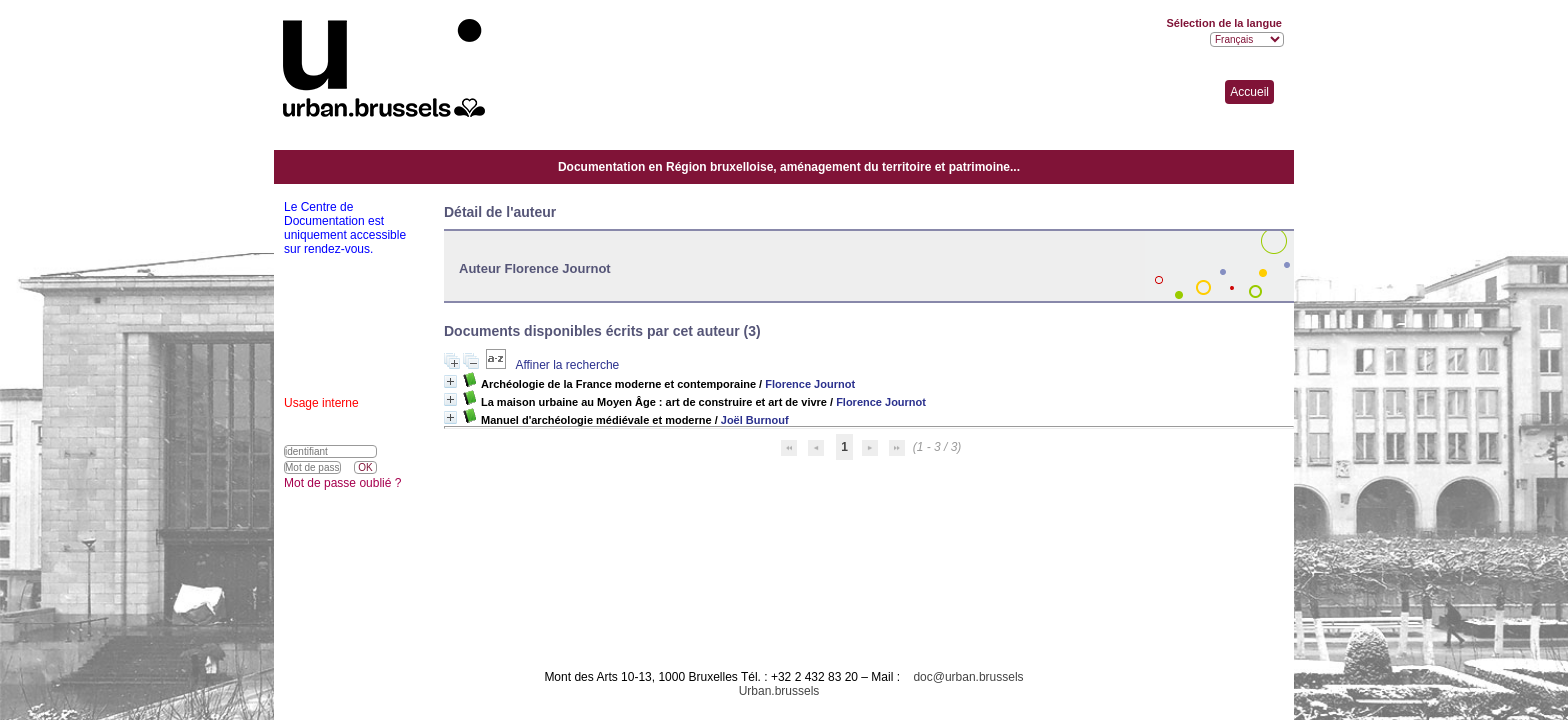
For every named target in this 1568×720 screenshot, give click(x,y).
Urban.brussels (779, 691)
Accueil (1249, 92)
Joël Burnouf (755, 420)
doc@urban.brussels (968, 677)
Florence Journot (810, 384)
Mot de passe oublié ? (342, 483)
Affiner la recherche (567, 365)
